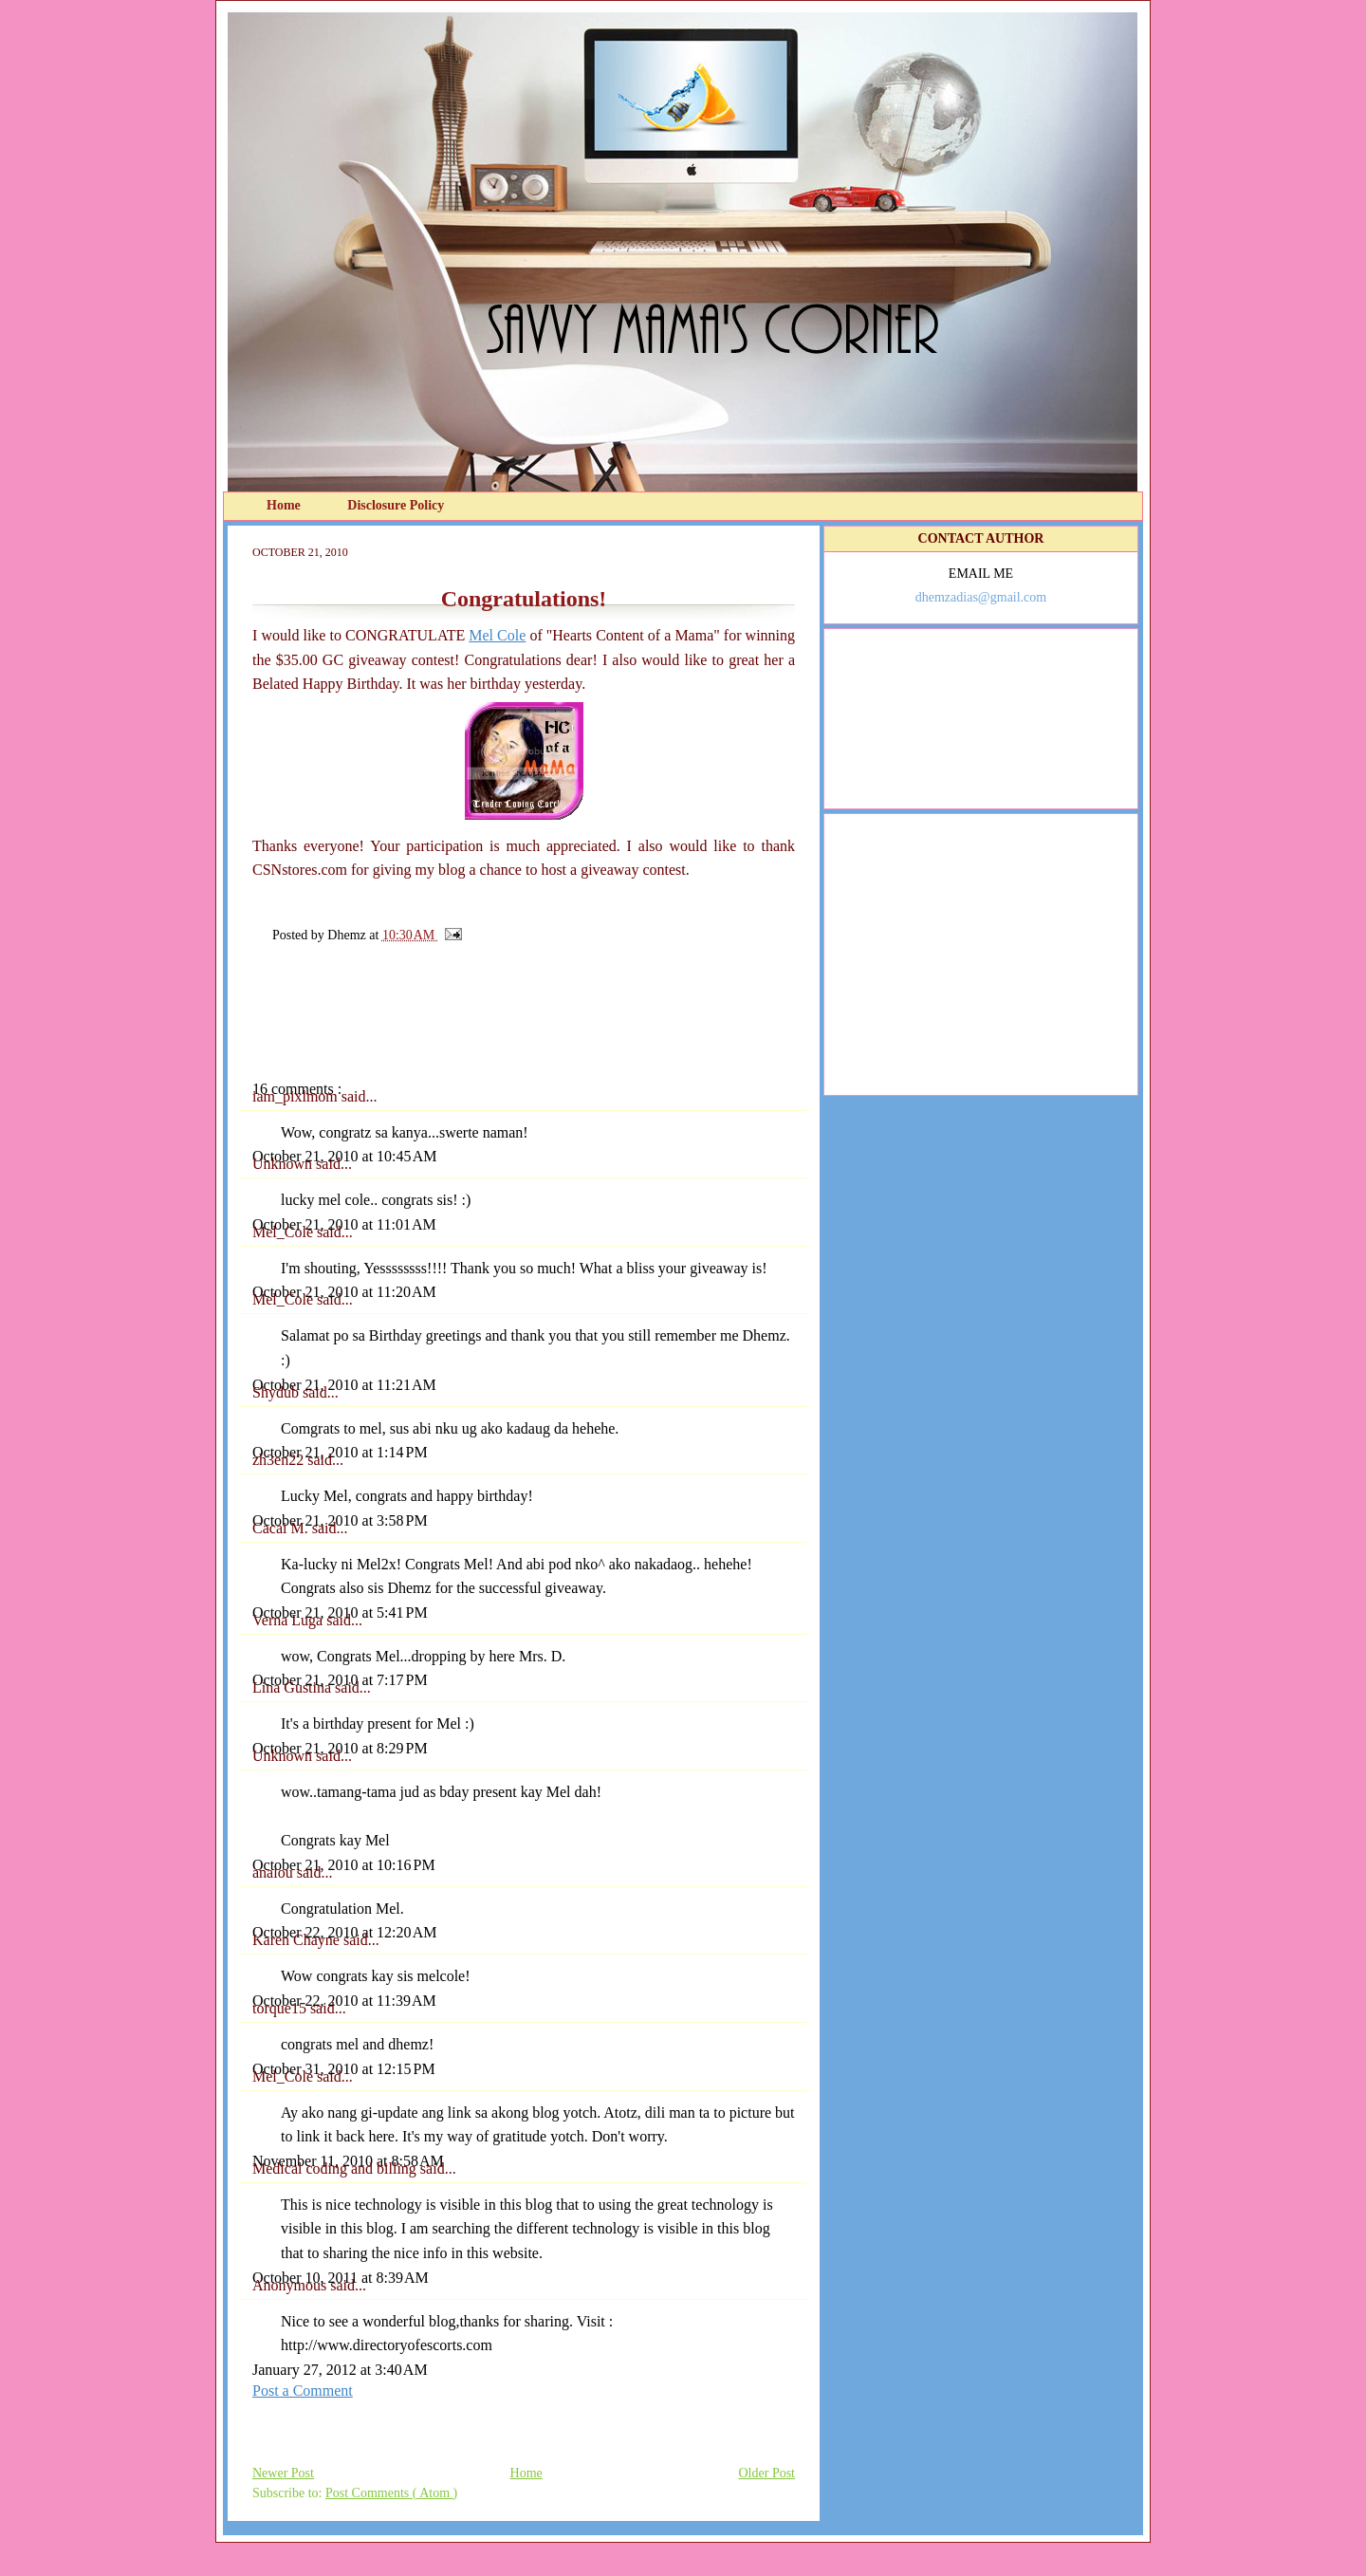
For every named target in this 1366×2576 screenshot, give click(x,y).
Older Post (767, 2473)
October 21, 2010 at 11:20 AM (344, 1292)
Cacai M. (282, 1528)
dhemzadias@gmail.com (980, 597)
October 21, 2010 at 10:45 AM (344, 1156)
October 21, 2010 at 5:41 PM (340, 1612)
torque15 (281, 2008)
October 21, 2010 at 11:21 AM (344, 1385)
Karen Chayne (297, 1940)
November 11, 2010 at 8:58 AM (348, 2161)
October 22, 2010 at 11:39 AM (344, 2000)
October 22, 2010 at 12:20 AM (344, 1932)
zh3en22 (279, 1460)
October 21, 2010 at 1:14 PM (340, 1452)
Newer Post (283, 2473)
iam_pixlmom (297, 1096)
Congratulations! (524, 598)
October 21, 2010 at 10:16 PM (343, 1865)
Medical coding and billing (336, 2168)
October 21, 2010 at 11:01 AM (344, 1224)
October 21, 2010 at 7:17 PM (340, 1680)
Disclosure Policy (395, 505)
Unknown (284, 1164)
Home (285, 505)
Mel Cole (497, 635)
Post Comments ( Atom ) (391, 2493)
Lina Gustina (293, 1687)
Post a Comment (302, 2390)
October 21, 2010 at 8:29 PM (340, 1748)
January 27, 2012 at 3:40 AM (340, 2370)
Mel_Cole (284, 1232)
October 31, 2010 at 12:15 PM (343, 2069)
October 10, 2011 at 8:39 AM (340, 2278)
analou (274, 1872)
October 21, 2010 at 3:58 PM (340, 1520)
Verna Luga (289, 1620)
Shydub (277, 1392)
